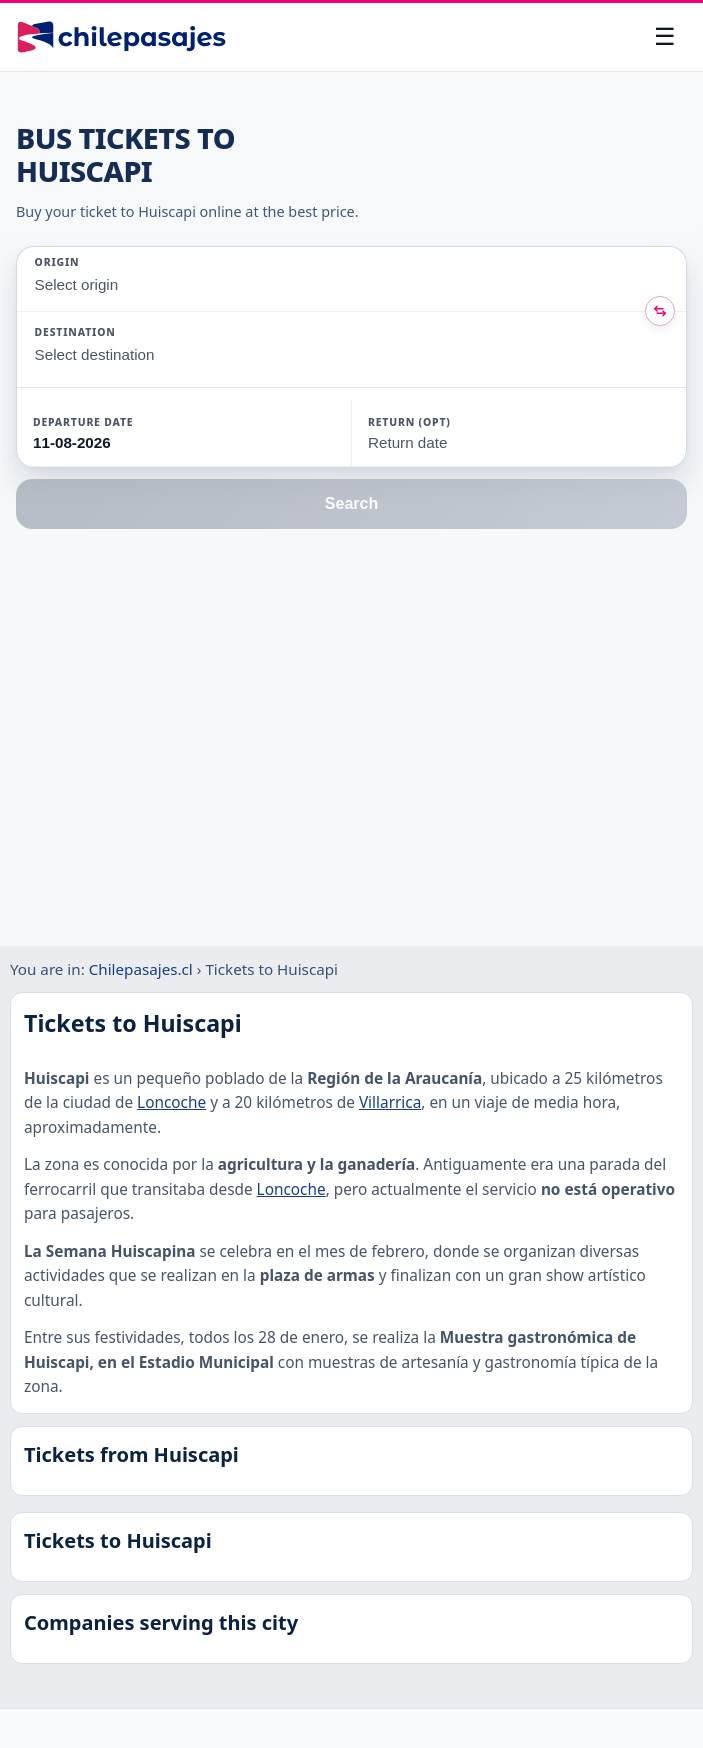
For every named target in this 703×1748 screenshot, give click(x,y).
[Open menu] (665, 37)
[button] (131, 433)
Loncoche (171, 1102)
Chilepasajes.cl (141, 969)
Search (351, 503)
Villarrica (390, 1102)
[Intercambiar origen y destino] (660, 311)
